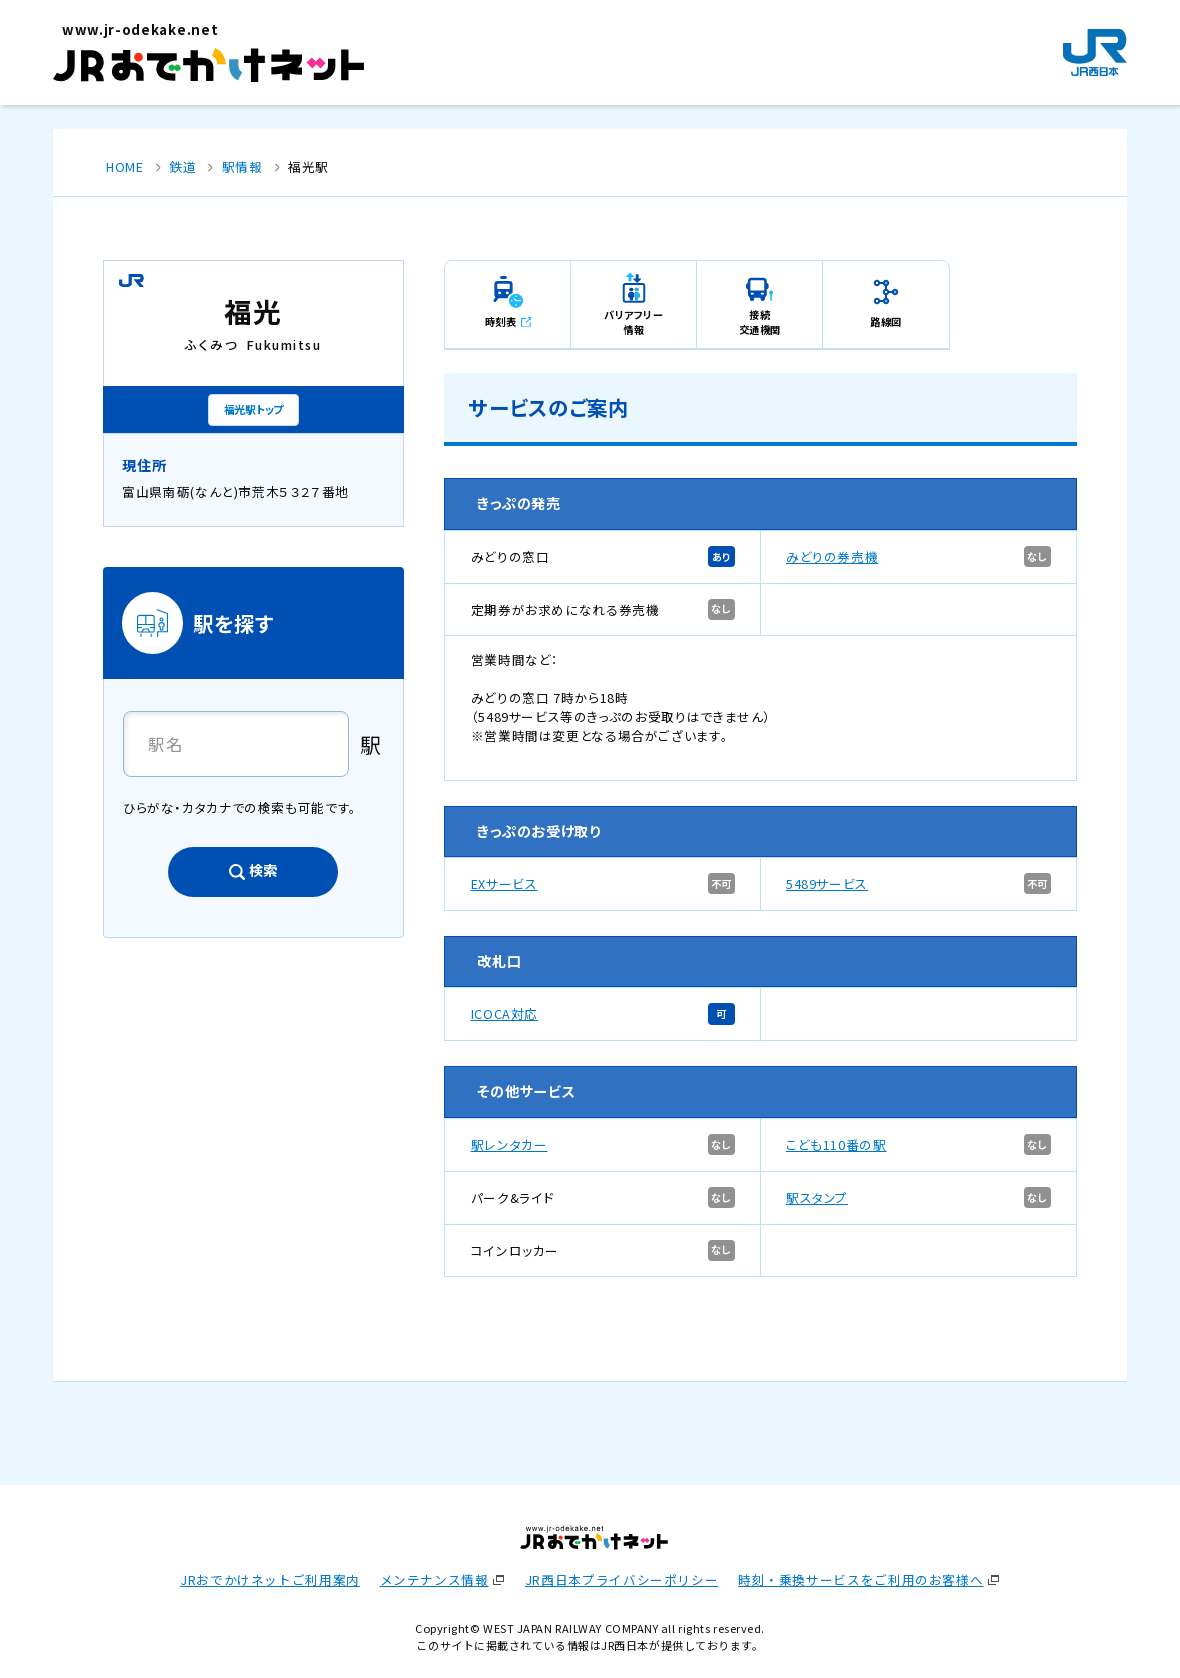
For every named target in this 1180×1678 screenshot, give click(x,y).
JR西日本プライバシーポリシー (621, 1579)
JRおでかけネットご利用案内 (270, 1579)
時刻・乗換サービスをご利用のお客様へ (860, 1579)
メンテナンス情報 (434, 1579)
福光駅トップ (253, 409)
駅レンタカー (509, 1144)
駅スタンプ (817, 1197)
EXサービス (504, 883)
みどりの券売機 (832, 556)
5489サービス (827, 883)
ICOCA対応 (504, 1013)
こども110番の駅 (836, 1144)
